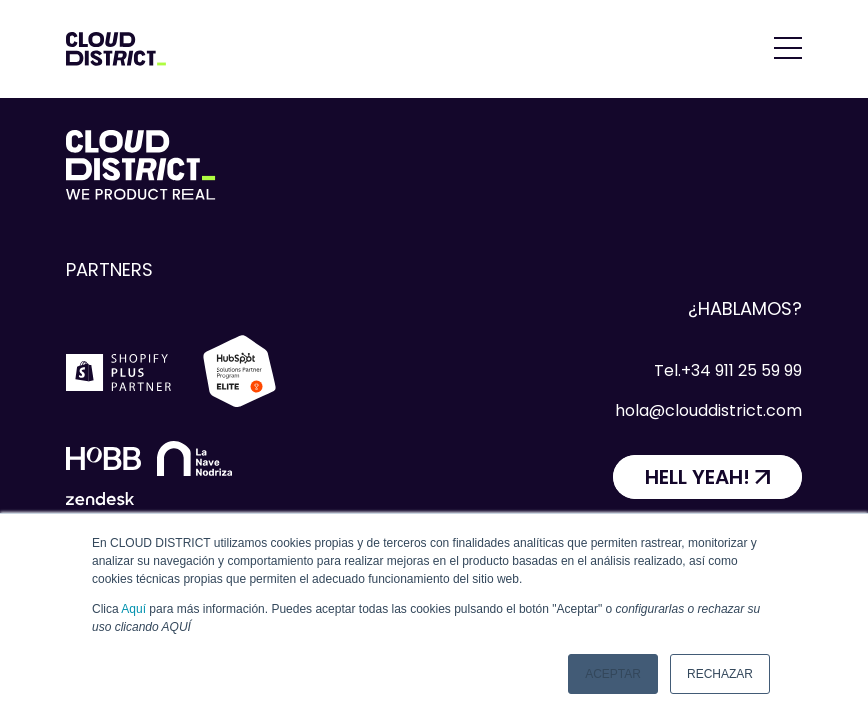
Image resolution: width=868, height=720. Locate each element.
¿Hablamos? (745, 308)
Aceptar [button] (613, 674)
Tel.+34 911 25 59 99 (728, 370)
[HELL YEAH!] (707, 477)
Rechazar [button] (720, 674)
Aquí (133, 609)
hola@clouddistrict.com (708, 410)
